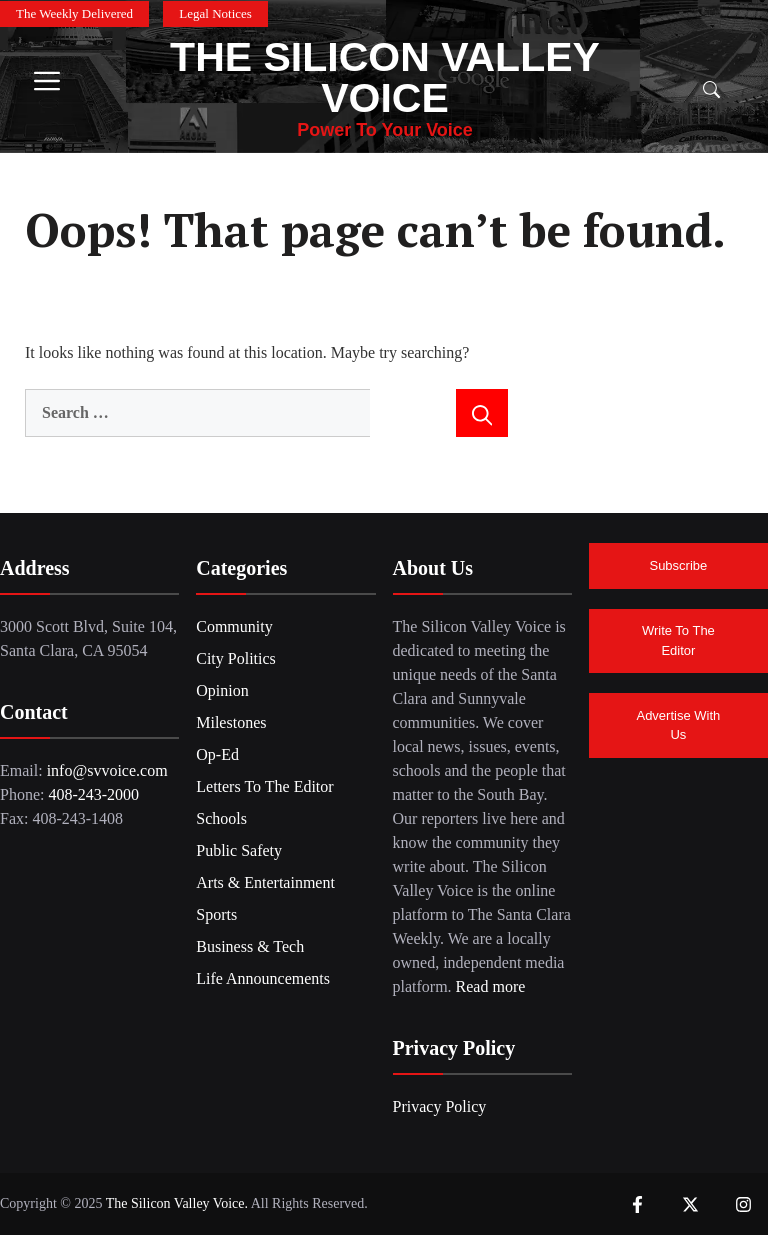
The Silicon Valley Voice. (176, 1203)
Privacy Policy (440, 1106)
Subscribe (678, 565)
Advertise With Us (678, 725)
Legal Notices (215, 13)
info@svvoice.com (107, 770)
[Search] (482, 413)
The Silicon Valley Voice (385, 77)
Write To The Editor (678, 640)
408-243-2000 (93, 794)
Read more (491, 986)
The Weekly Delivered (74, 13)
